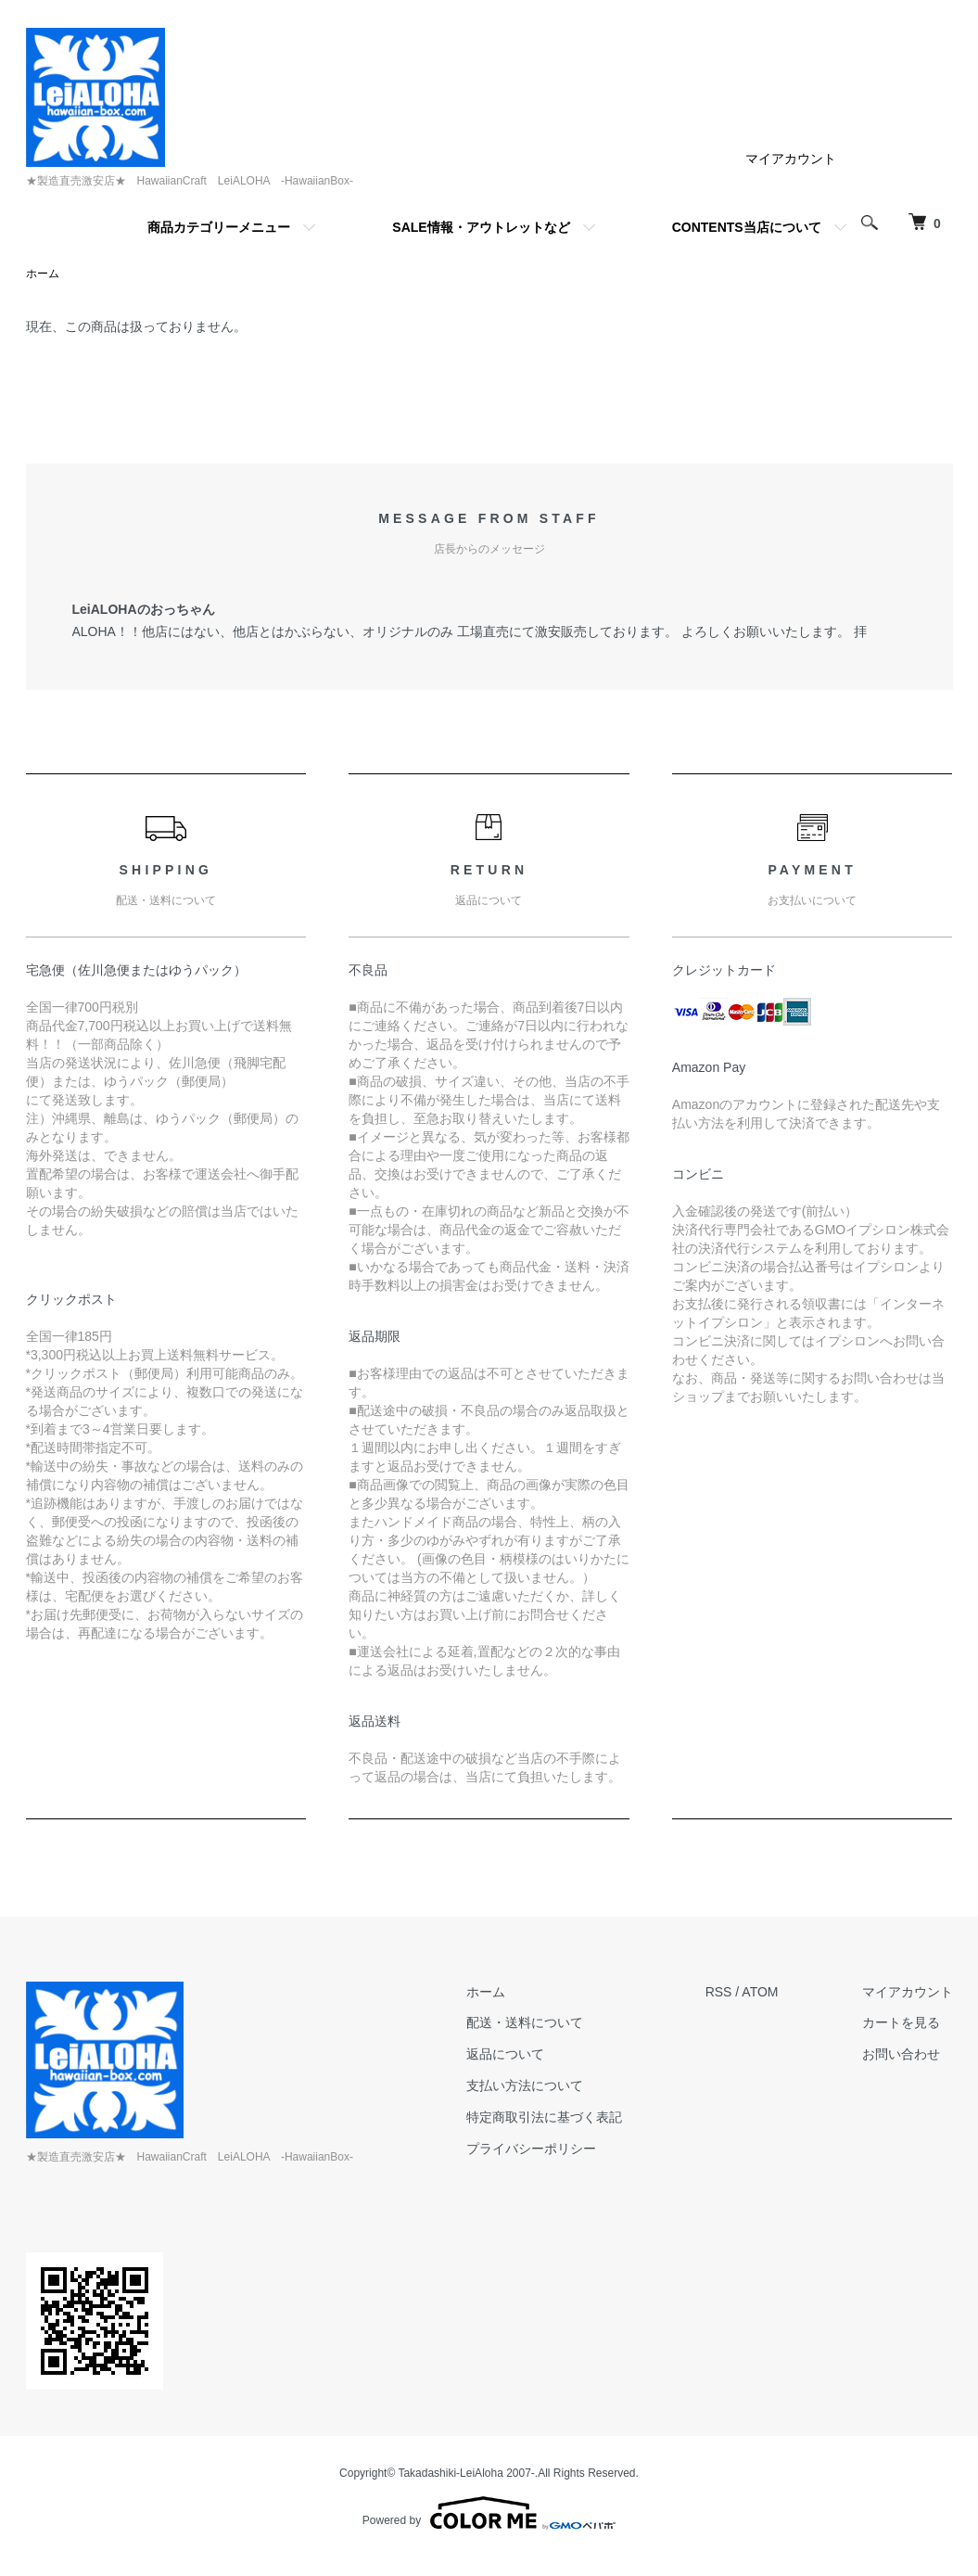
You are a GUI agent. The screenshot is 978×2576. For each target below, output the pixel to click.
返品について (505, 2054)
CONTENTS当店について (746, 227)
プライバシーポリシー (531, 2148)
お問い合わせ (901, 2054)
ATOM (760, 1991)
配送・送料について (524, 2022)
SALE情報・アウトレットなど (480, 227)
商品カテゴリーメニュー (218, 227)
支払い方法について (524, 2085)
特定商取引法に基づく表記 (544, 2117)
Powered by (489, 2513)
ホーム (42, 273)
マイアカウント (790, 158)
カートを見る (901, 2022)
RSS (718, 1991)
